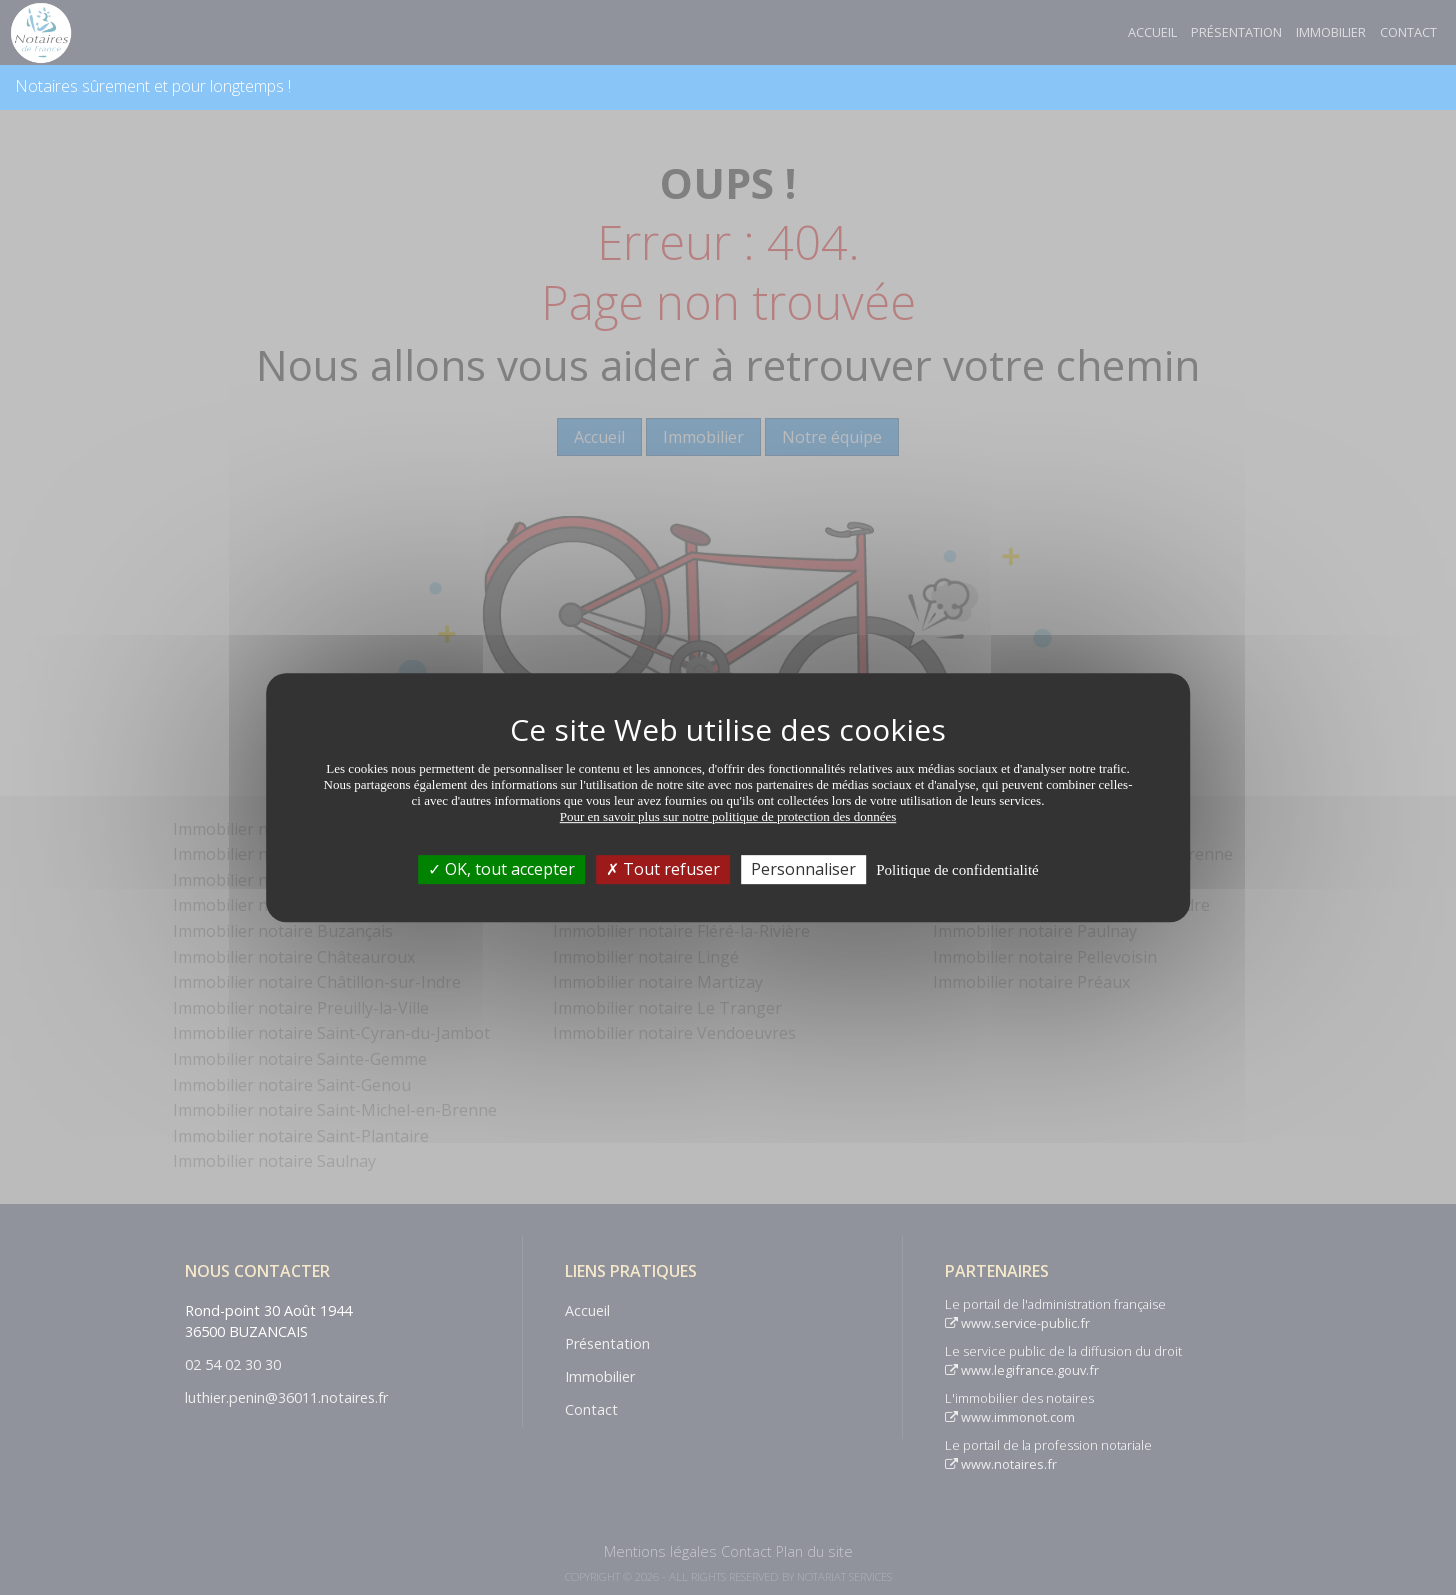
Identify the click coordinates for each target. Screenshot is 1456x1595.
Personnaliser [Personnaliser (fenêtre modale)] (803, 869)
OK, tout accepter (501, 869)
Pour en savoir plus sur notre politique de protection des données (728, 816)
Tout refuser (663, 869)
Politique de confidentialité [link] (957, 870)
